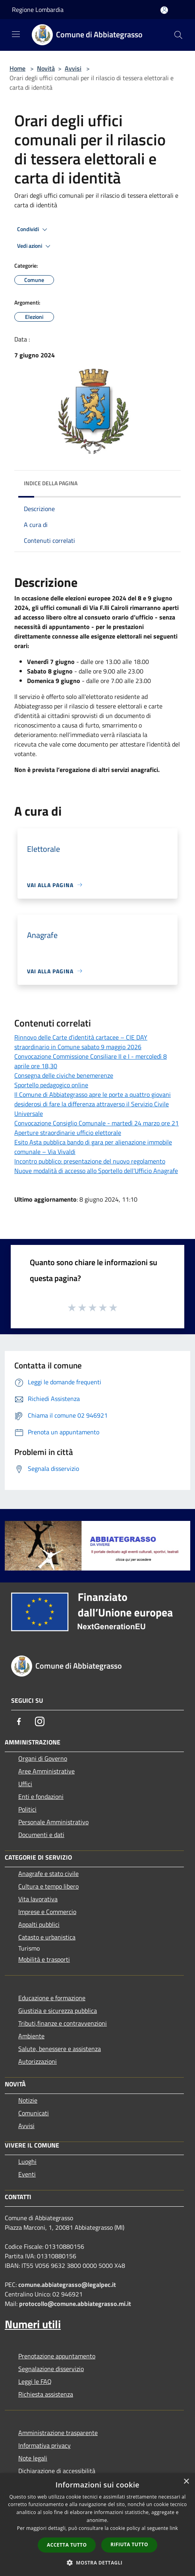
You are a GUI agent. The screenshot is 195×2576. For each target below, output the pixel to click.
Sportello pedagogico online (51, 1085)
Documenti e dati (41, 1834)
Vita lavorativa (38, 1899)
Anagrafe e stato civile (48, 1873)
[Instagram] (40, 1721)
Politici (27, 1809)
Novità (46, 68)
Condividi (33, 229)
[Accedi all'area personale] (164, 10)
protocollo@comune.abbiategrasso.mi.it (75, 2303)
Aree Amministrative (46, 1771)
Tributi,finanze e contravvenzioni (62, 2023)
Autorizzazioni (37, 2061)
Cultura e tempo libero (48, 1886)
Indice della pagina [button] (50, 483)
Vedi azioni (35, 246)
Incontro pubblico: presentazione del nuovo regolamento (89, 1161)
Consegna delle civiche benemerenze (63, 1075)
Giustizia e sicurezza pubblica (57, 2010)
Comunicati (33, 2113)
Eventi (27, 2174)
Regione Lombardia (38, 9)
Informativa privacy (44, 2445)
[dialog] (97, 2524)
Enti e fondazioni (41, 1796)
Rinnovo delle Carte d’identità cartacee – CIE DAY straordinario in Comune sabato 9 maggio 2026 (80, 1042)
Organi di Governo (42, 1758)
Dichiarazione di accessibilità (56, 2471)
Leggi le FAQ (35, 2381)
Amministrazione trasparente (58, 2432)
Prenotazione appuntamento (56, 2356)
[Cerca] (178, 35)
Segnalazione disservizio (51, 2368)
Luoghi (27, 2161)
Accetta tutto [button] (67, 2544)
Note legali (32, 2458)
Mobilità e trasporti (44, 1959)
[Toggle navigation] (16, 34)
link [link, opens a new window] (174, 2528)
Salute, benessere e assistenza (59, 2048)
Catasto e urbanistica (46, 1937)
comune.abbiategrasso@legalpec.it (67, 2284)
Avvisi (73, 68)
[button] (98, 2562)
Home (17, 68)
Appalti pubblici (39, 1924)
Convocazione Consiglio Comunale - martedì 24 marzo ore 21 (96, 1123)
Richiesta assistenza (45, 2394)
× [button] (186, 2482)
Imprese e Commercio (47, 1911)
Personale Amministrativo (53, 1822)
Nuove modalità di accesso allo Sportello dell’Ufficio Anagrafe (96, 1170)
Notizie (27, 2100)
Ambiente (31, 2036)
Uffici (25, 1784)
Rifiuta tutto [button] (129, 2544)
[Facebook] (19, 1721)
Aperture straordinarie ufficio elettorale (67, 1132)
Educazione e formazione (51, 1998)
